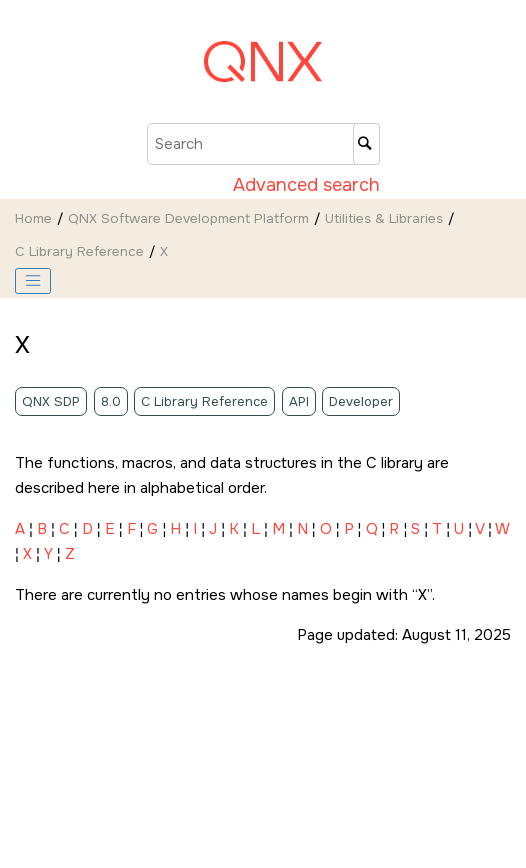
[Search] (366, 144)
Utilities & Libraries (384, 218)
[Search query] (263, 144)
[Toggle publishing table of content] (33, 281)
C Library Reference (79, 251)
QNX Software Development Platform (188, 218)
